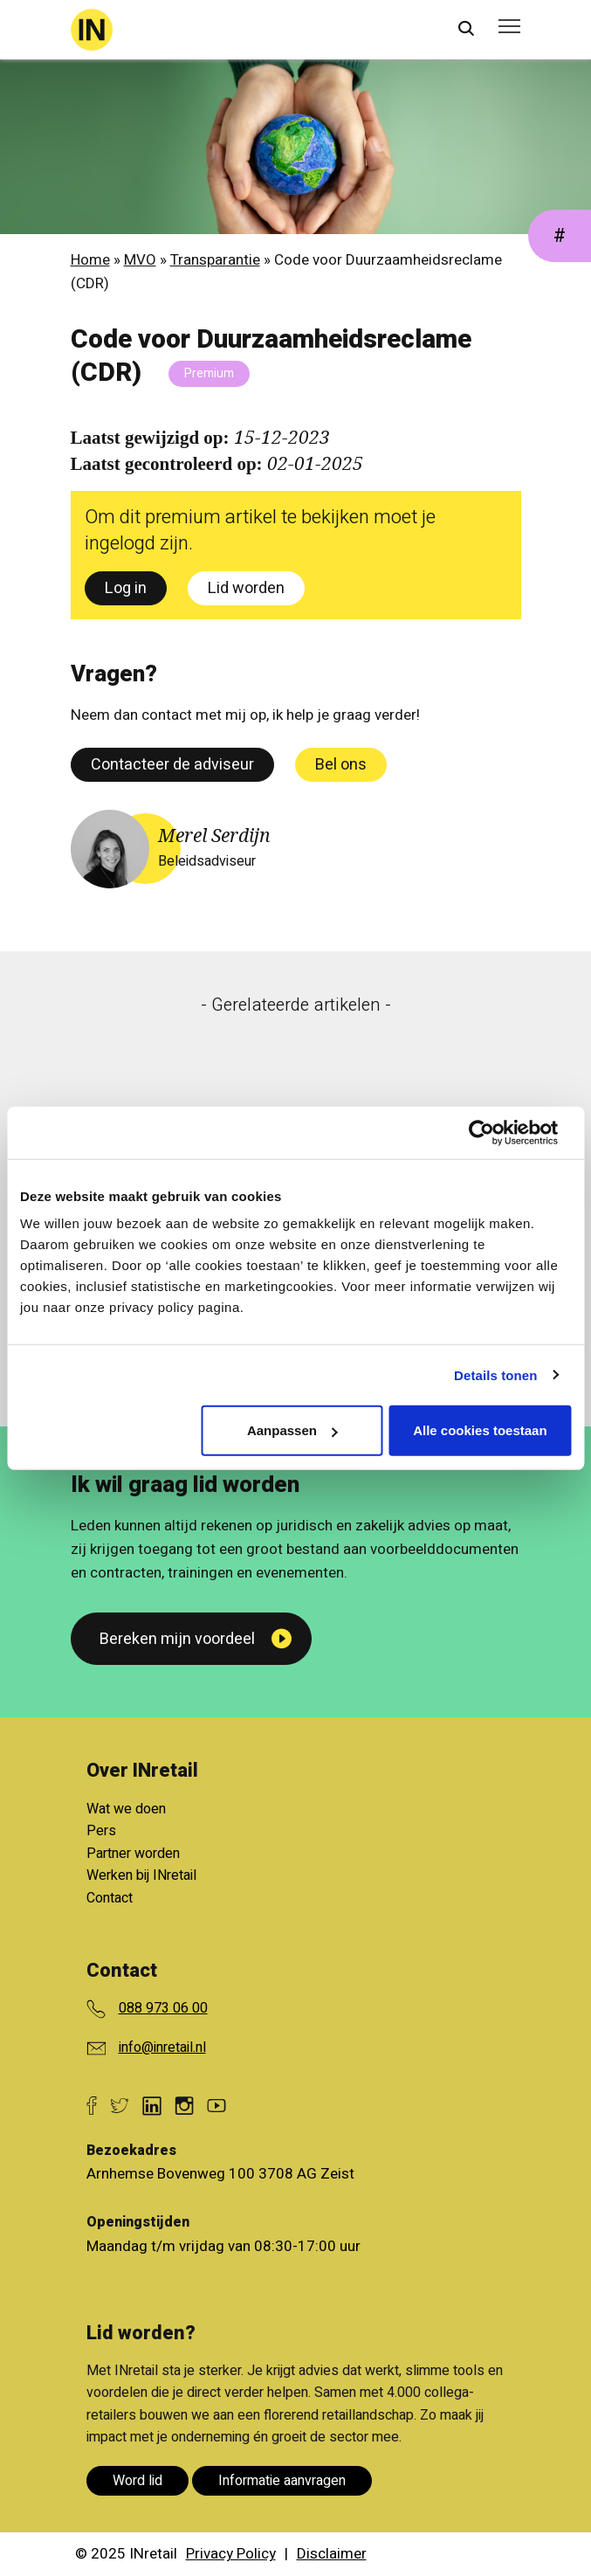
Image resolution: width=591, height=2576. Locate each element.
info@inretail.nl (162, 2047)
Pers (101, 1830)
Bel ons (341, 765)
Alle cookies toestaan (479, 1430)
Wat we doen (126, 1809)
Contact (109, 1898)
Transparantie (215, 260)
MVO (140, 260)
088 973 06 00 (163, 2008)
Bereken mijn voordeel (177, 1639)
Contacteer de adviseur (172, 765)
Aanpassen (292, 1430)
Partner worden (133, 1853)
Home (90, 260)
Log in (126, 588)
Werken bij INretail (141, 1875)
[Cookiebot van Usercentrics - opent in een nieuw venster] (494, 1132)
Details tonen (495, 1374)
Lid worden (246, 588)
